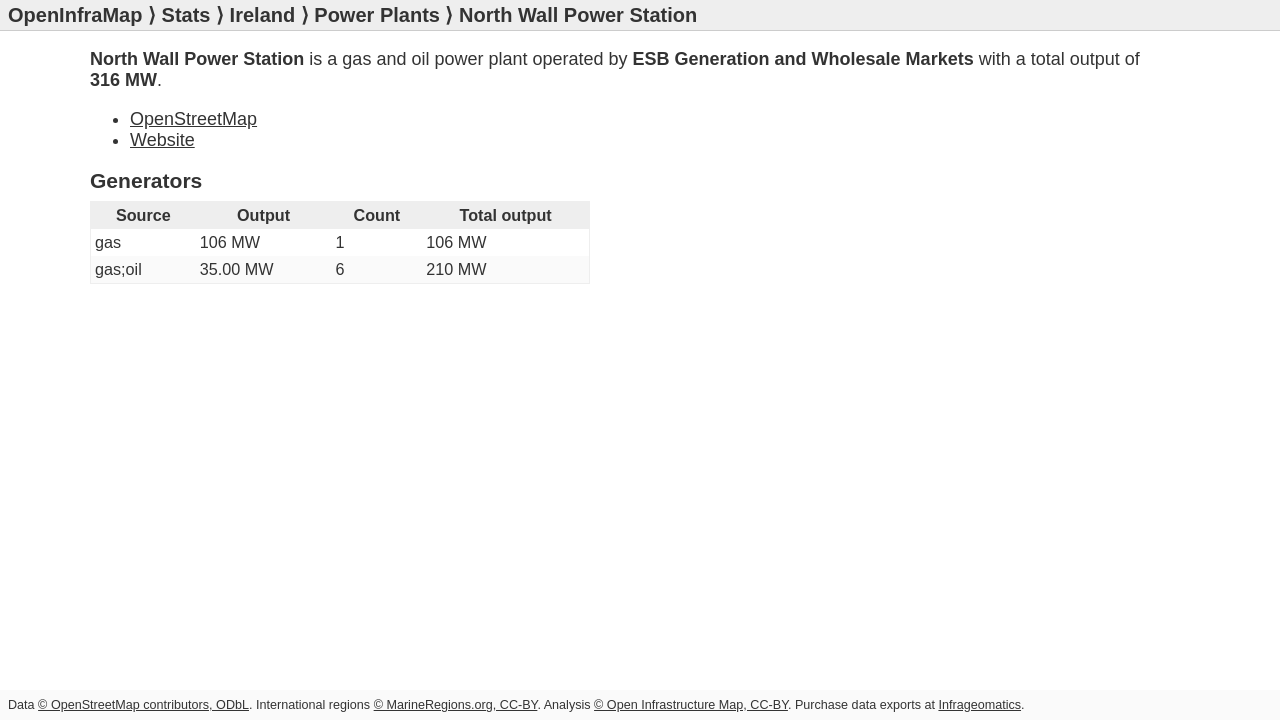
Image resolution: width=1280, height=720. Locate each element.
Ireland (263, 15)
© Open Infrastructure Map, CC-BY (691, 705)
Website (162, 140)
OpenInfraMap (75, 15)
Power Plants (377, 15)
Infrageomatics (979, 705)
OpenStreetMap (193, 119)
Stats (186, 15)
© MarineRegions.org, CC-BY (456, 705)
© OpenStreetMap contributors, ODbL (143, 705)
